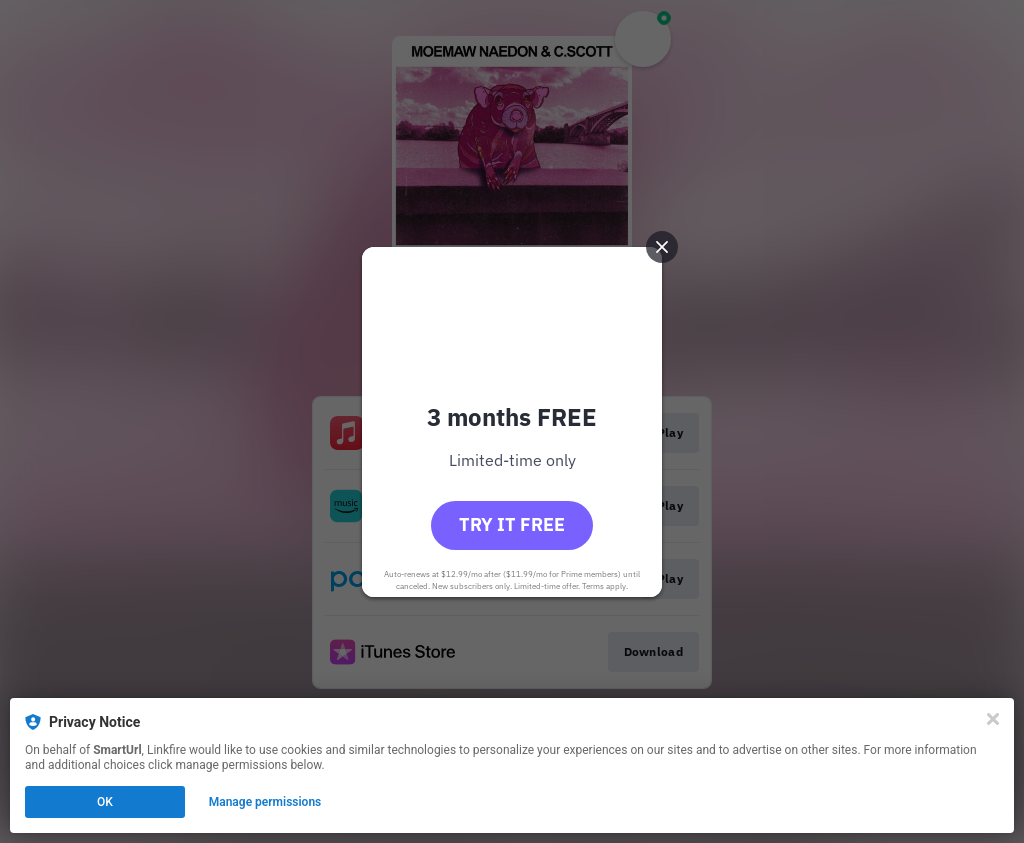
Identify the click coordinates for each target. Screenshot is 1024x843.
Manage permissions (265, 802)
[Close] (993, 719)
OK (105, 802)
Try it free (512, 524)
